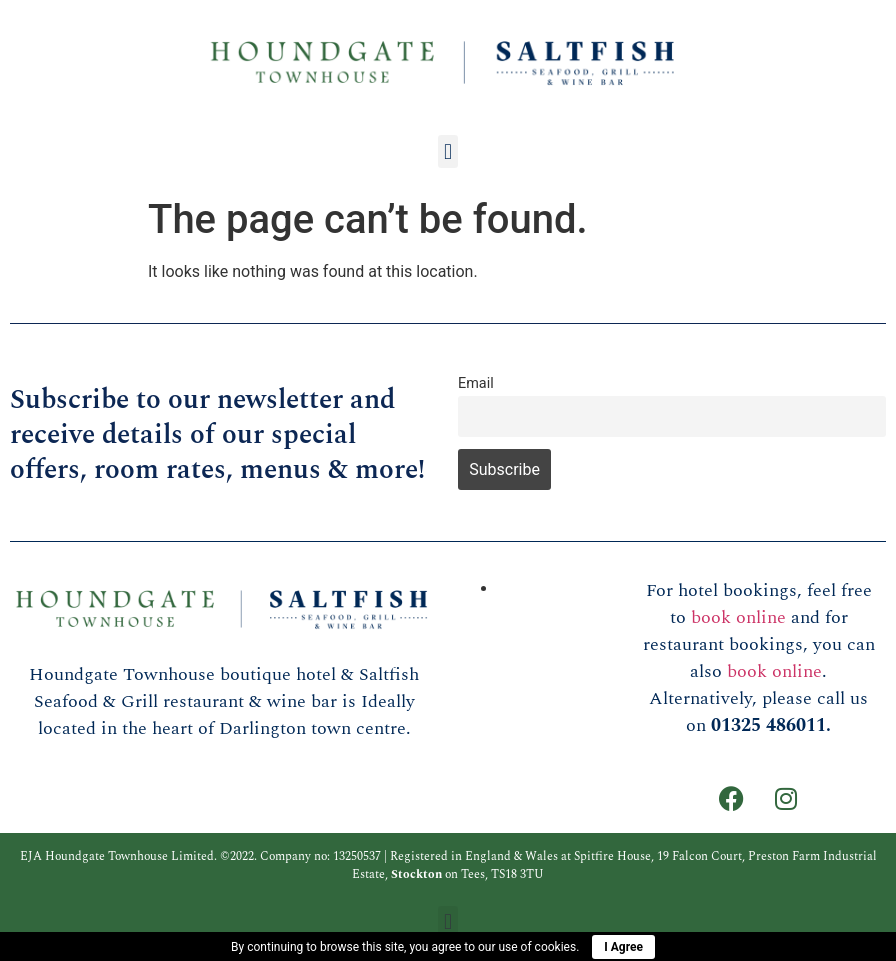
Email (476, 383)
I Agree (623, 947)
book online (738, 617)
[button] (447, 151)
